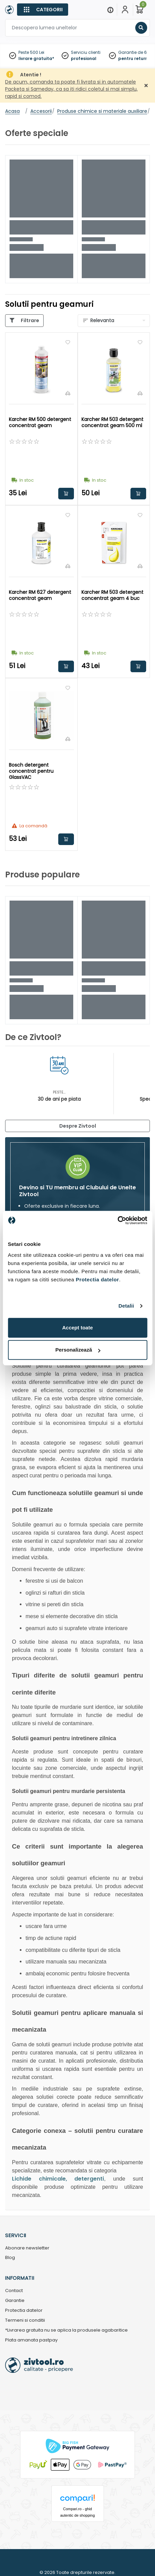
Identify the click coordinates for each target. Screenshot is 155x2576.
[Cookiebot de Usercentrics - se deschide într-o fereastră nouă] (117, 1220)
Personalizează (77, 1350)
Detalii (126, 1306)
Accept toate (77, 1327)
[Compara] (68, 393)
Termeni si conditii (25, 2320)
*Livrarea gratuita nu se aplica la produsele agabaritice (66, 2330)
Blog (10, 2258)
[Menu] (110, 9)
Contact (14, 2291)
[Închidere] (146, 86)
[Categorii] (42, 9)
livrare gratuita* (36, 58)
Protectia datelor (24, 2311)
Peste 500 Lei (31, 52)
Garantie (15, 2301)
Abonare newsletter (27, 2248)
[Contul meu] (125, 9)
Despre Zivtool (77, 1126)
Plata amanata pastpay (31, 2340)
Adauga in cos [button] (66, 493)
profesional (83, 58)
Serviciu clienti (85, 52)
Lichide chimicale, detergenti (58, 2179)
